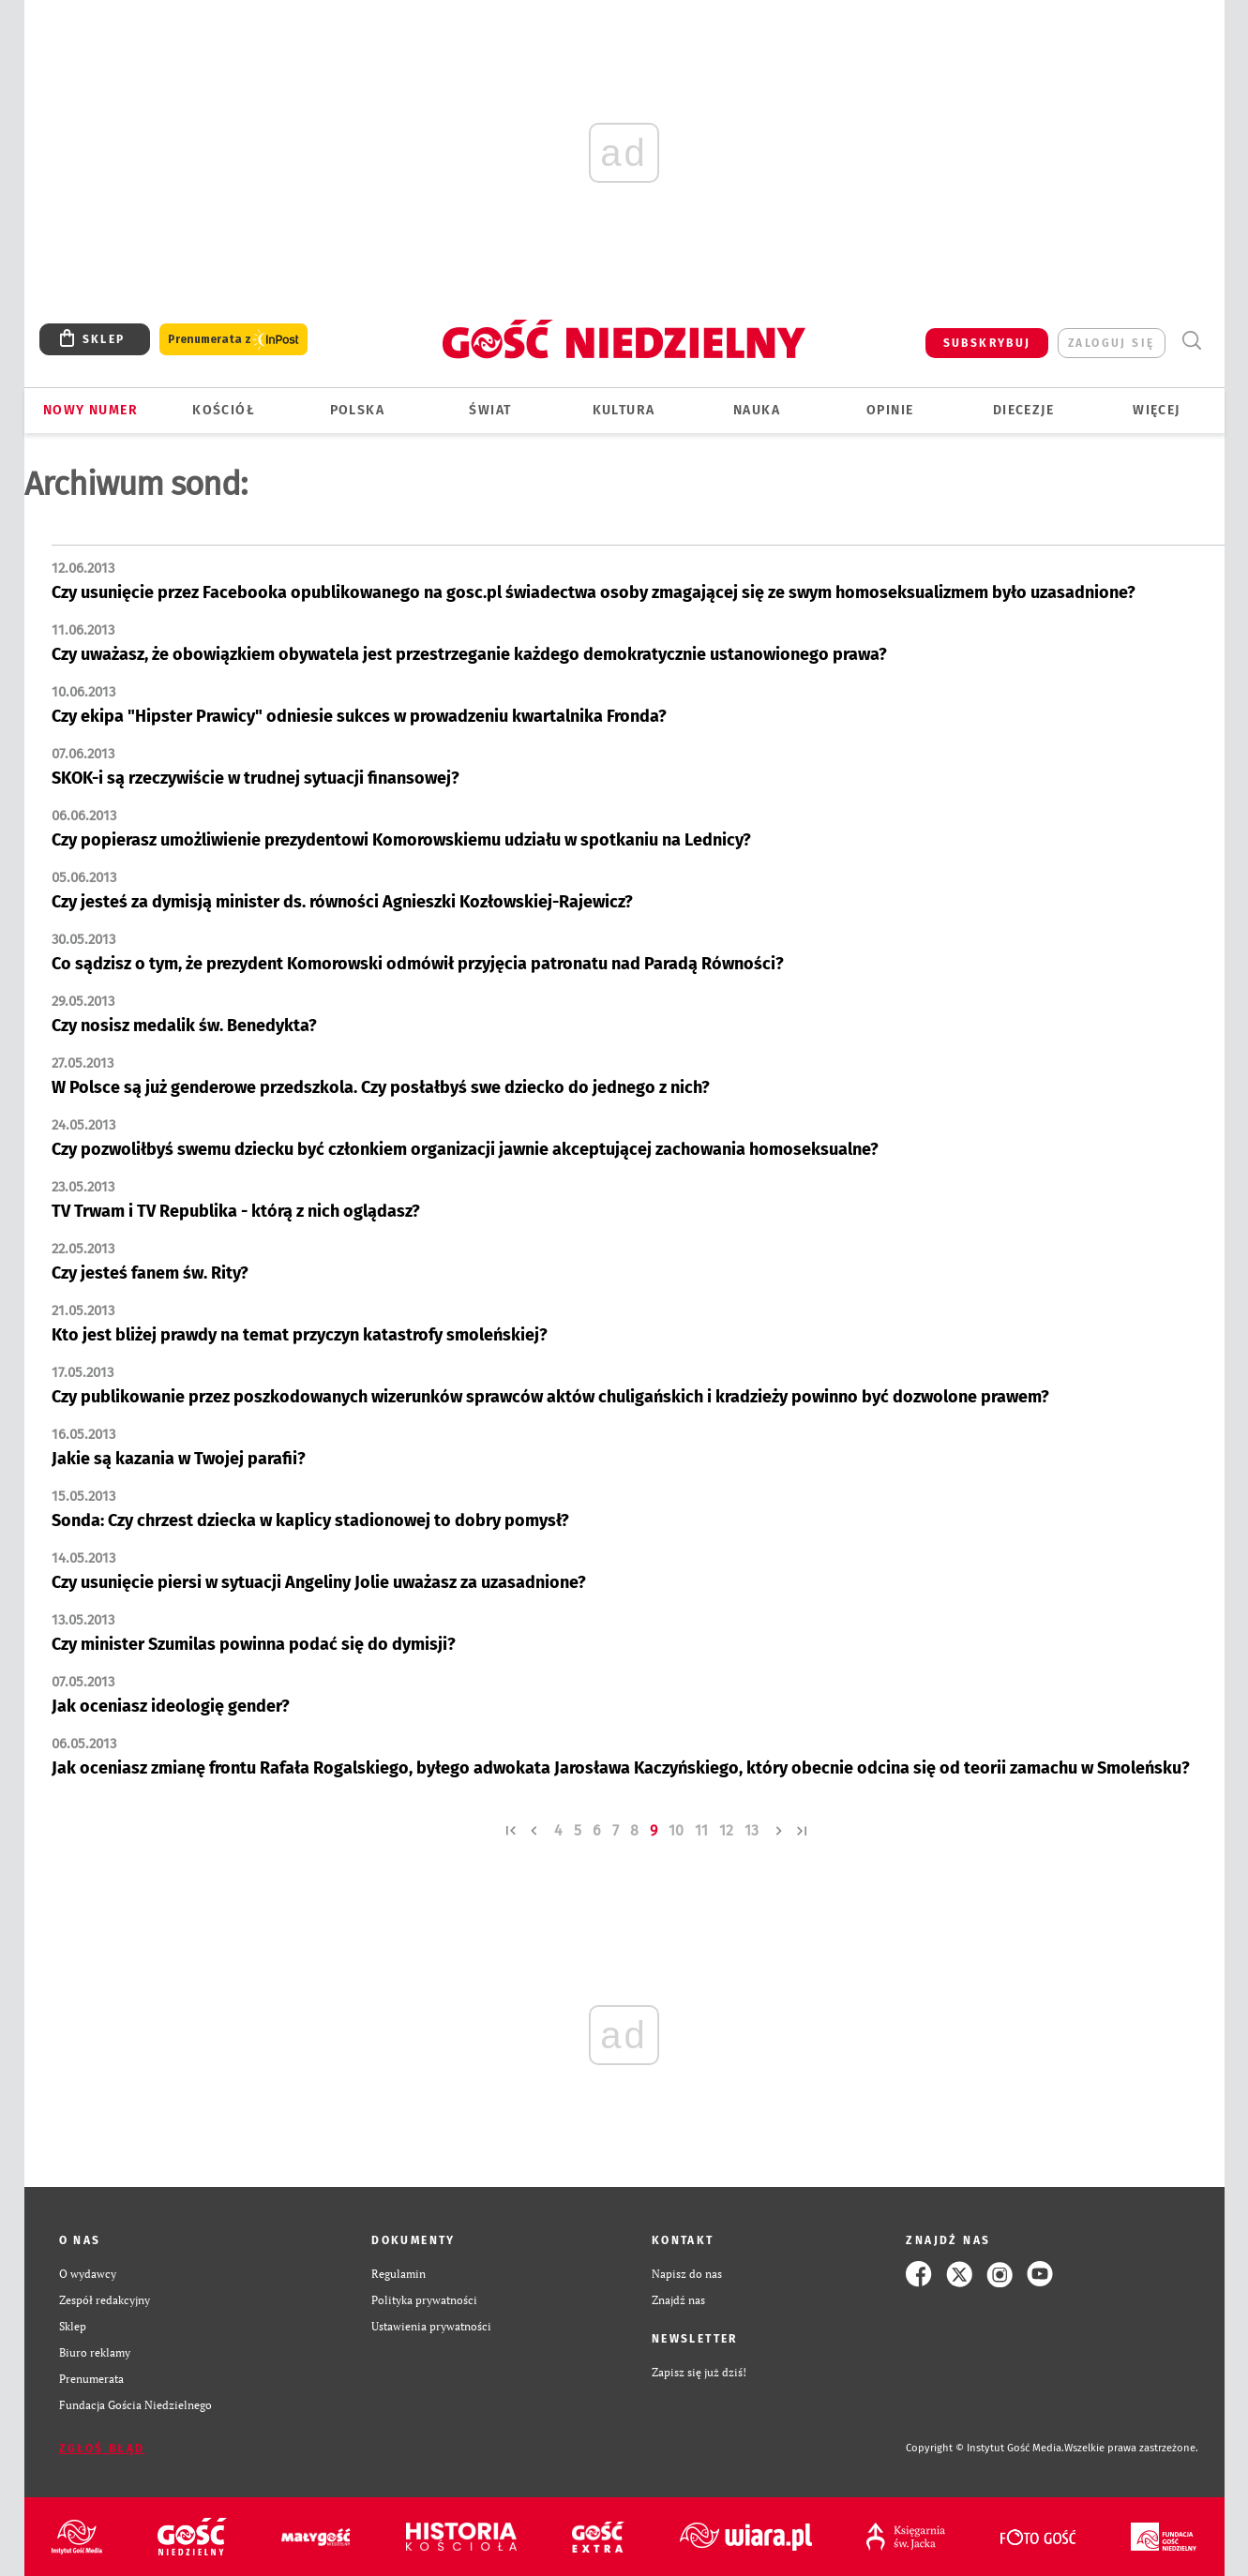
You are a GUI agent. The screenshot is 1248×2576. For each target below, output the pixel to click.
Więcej (1156, 410)
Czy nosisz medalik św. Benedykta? (184, 1025)
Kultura (624, 410)
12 (726, 1830)
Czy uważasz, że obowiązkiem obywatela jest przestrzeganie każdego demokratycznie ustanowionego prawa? (469, 654)
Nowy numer (90, 410)
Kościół (223, 410)
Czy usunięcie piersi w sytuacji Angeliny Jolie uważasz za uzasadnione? (319, 1582)
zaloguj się (1111, 343)
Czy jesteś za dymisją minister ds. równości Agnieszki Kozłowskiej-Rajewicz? (342, 901)
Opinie (889, 410)
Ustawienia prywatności (431, 2326)
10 (676, 1830)
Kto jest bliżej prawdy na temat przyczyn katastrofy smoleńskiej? (300, 1335)
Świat (490, 410)
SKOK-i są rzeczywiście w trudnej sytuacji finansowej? (255, 778)
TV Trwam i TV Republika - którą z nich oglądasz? (236, 1211)
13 (751, 1830)
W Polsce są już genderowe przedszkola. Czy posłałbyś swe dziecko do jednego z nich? (381, 1087)
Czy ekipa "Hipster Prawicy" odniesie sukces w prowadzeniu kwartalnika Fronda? (359, 716)
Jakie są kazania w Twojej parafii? (179, 1458)
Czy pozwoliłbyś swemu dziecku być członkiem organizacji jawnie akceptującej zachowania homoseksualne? (465, 1149)
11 (701, 1830)
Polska (357, 410)
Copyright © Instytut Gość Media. (985, 2448)
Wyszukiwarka (1192, 340)
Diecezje (1023, 410)
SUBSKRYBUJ (987, 343)
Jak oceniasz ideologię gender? (171, 1706)
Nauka (756, 410)
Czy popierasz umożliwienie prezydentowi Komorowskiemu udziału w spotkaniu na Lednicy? (401, 840)
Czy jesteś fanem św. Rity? (150, 1273)
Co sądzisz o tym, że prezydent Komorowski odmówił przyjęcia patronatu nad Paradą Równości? (418, 963)
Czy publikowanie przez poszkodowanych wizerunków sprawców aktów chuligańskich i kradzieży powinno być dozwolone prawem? (550, 1396)
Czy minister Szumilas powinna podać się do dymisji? (254, 1644)
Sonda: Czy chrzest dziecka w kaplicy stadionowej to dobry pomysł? (310, 1520)
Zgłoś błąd (102, 2448)
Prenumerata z (233, 340)
